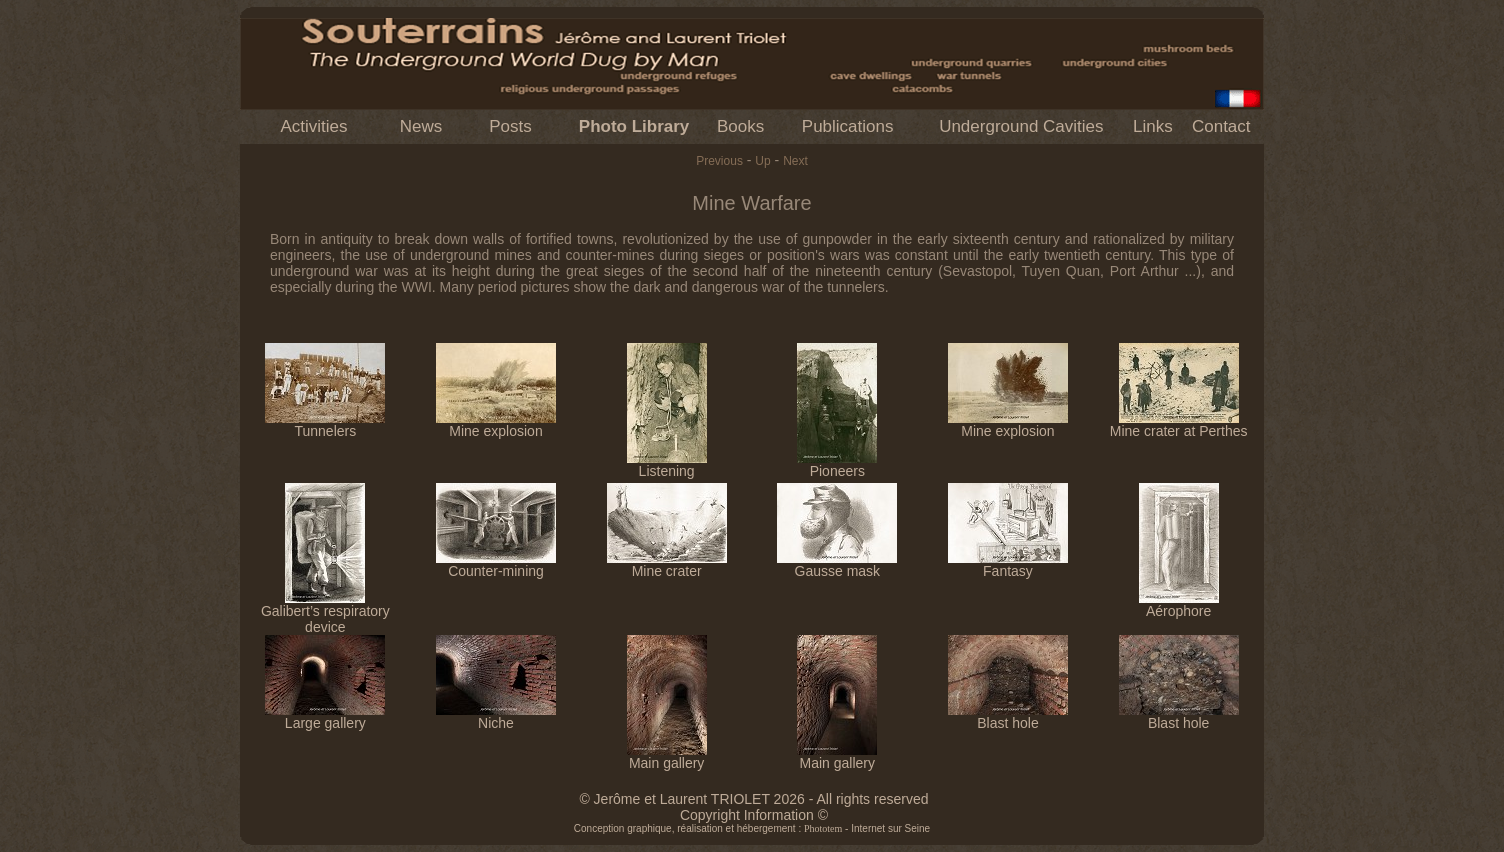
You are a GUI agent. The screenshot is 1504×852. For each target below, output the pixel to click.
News (421, 126)
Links (1153, 126)
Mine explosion (496, 424)
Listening (667, 464)
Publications (848, 126)
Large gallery (325, 716)
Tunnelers (325, 424)
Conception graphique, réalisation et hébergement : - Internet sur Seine (752, 828)
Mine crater (667, 564)
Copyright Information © (754, 815)
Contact (1221, 126)
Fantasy (1008, 564)
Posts (510, 126)
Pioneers (837, 464)
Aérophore (1179, 604)
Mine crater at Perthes (1179, 424)
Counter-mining (496, 564)
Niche (496, 716)
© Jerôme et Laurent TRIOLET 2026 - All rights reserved (753, 799)
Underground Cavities (1021, 126)
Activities (313, 126)
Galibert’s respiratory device (325, 612)
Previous (719, 161)
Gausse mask (837, 564)
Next (795, 161)
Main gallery (667, 756)
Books (740, 126)
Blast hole (1008, 716)
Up (762, 161)
